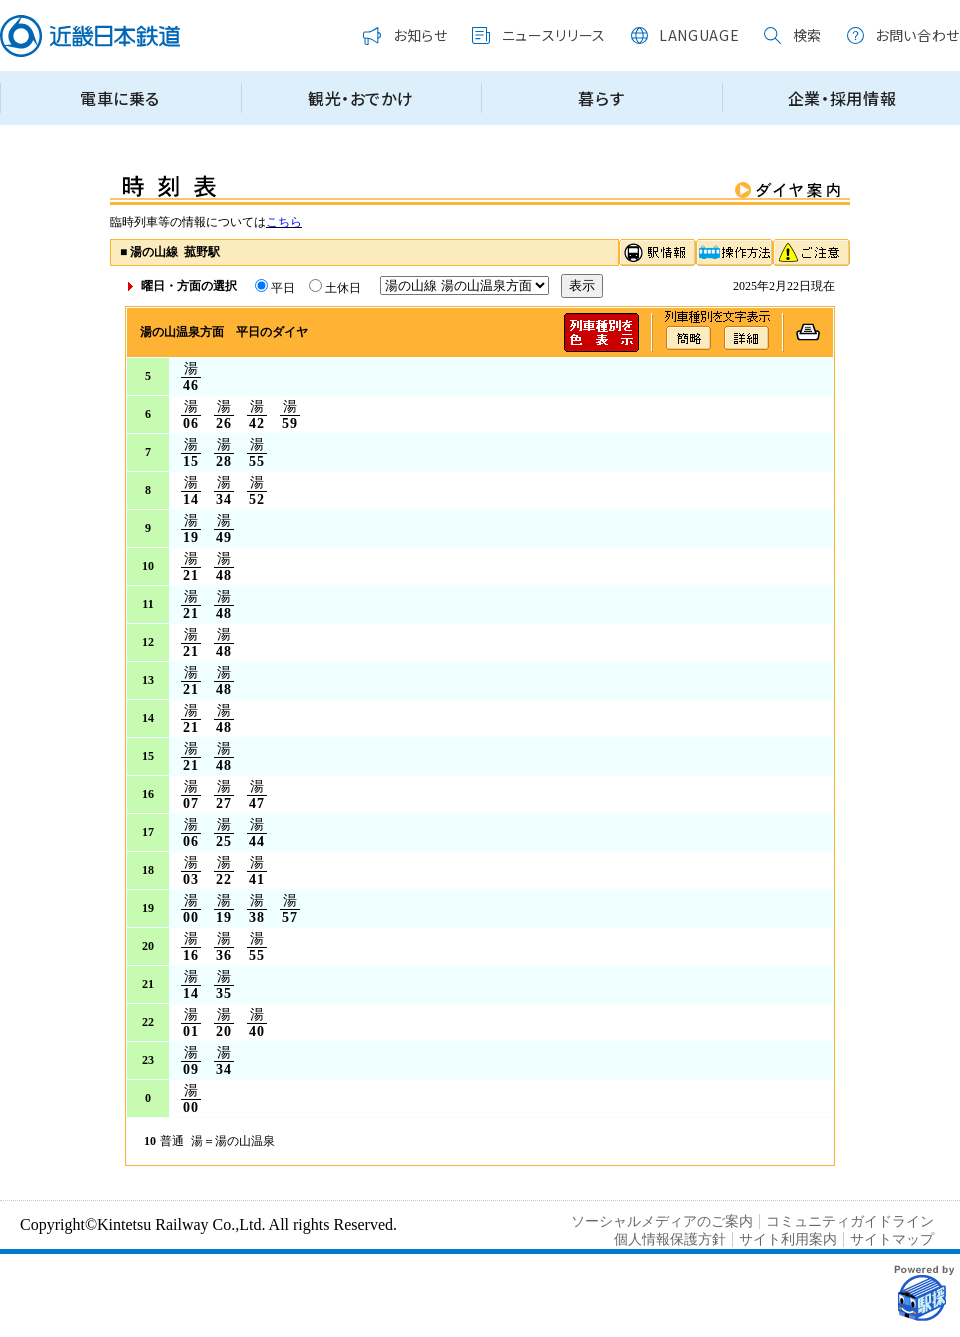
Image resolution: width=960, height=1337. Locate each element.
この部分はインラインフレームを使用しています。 (480, 71)
